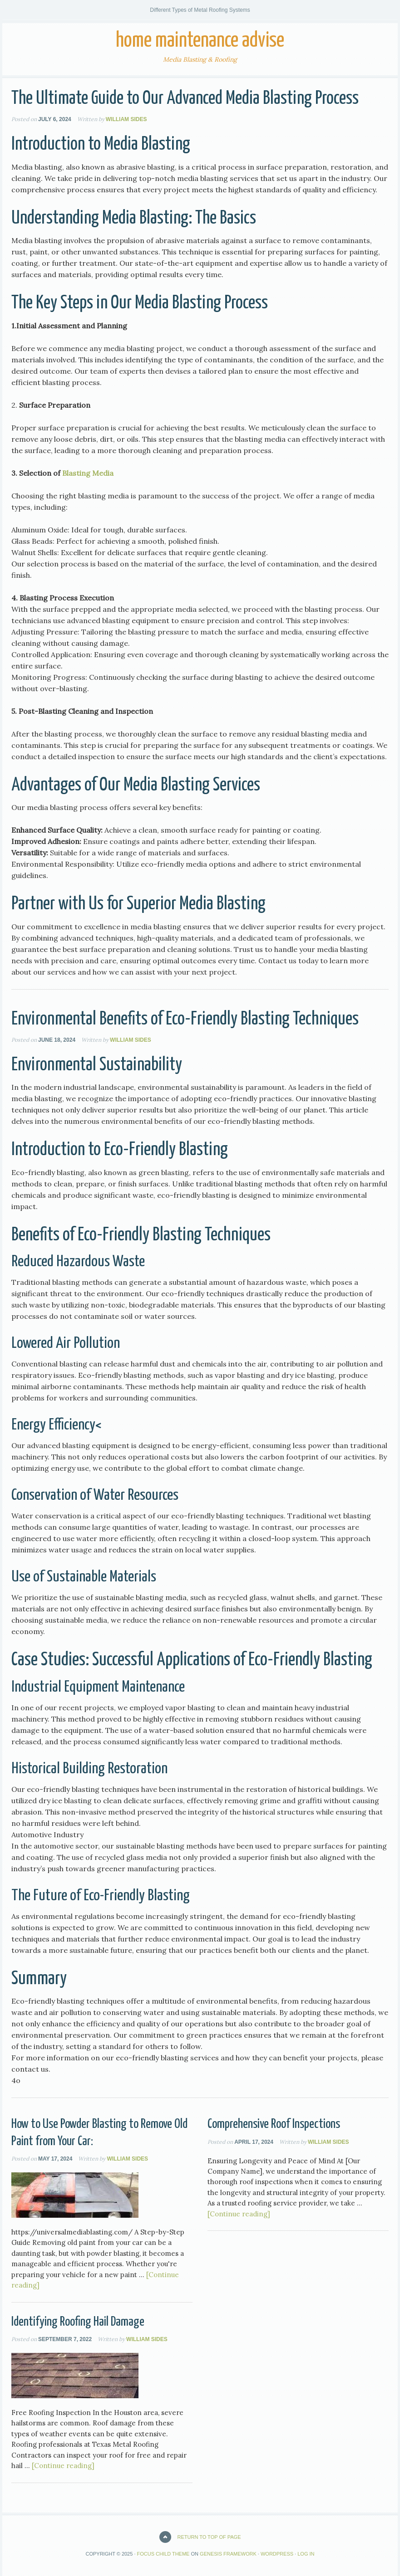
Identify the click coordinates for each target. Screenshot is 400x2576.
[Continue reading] (238, 2214)
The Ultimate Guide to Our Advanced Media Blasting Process (185, 98)
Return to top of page (209, 2537)
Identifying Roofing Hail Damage (77, 2322)
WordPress (277, 2553)
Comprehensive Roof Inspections (273, 2124)
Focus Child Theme (163, 2553)
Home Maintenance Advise (200, 41)
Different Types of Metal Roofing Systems (200, 10)
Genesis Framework (228, 2553)
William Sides (126, 119)
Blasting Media (88, 473)
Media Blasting (147, 144)
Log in (305, 2553)
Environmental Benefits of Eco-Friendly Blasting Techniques (185, 1019)
